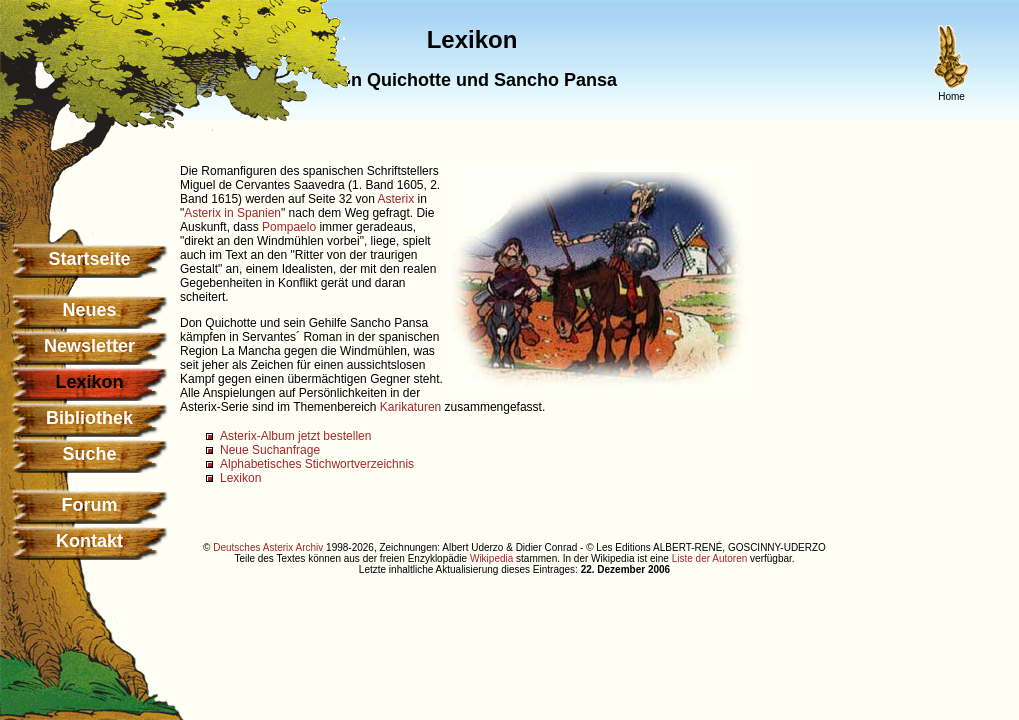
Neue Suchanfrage (270, 450)
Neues (89, 310)
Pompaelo (289, 227)
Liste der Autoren (710, 558)
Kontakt (89, 541)
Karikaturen (410, 407)
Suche (89, 454)
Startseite (89, 259)
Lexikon (240, 478)
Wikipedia (491, 558)
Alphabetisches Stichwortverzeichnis (317, 464)
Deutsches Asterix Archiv (268, 547)
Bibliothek (89, 418)
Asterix (395, 199)
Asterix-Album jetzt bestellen (295, 436)
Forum (90, 505)
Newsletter (89, 346)
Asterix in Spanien (232, 213)
